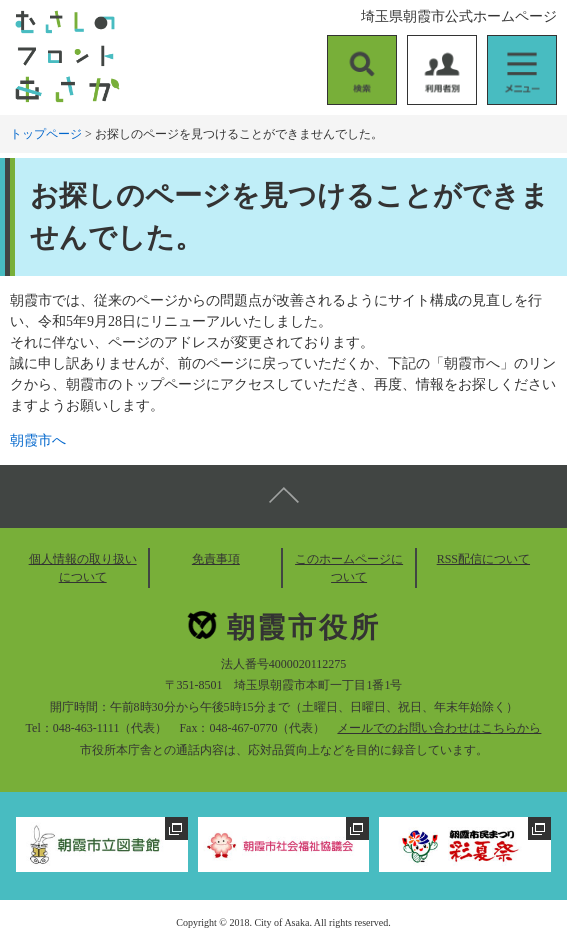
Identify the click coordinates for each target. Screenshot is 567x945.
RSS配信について (483, 559)
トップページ (46, 134)
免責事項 (216, 559)
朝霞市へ (38, 440)
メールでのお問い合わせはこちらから (439, 728)
